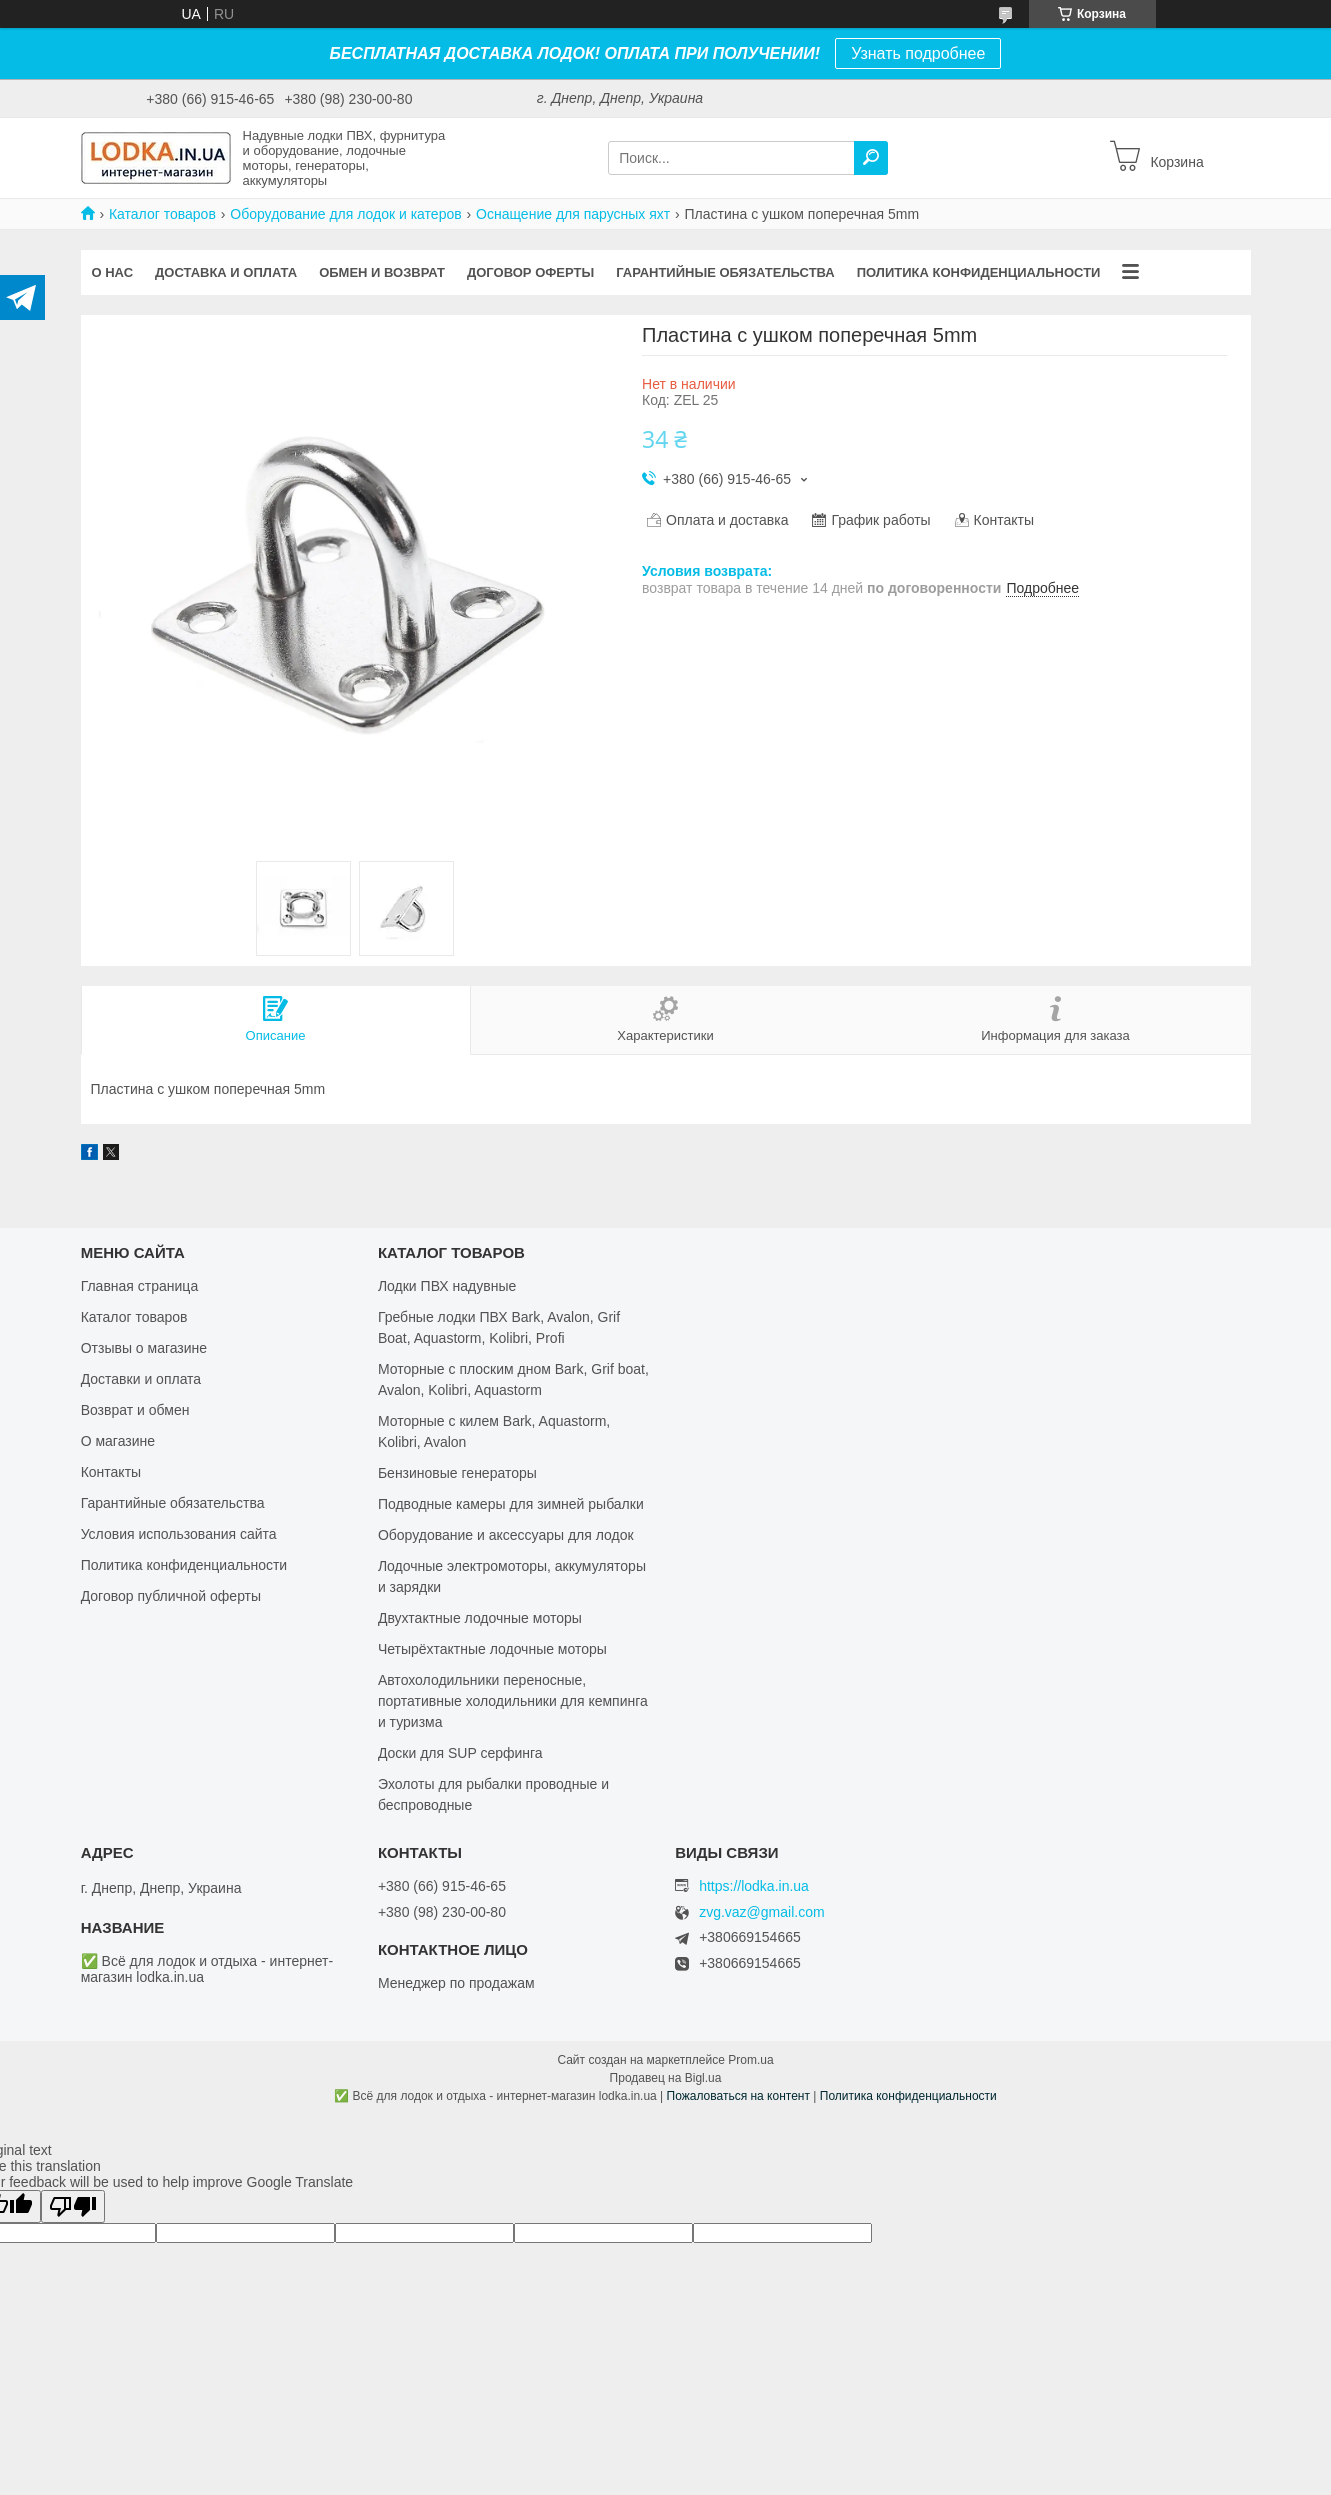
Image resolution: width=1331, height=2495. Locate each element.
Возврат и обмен (135, 1410)
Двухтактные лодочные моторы (480, 1618)
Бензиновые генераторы (457, 1473)
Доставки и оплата (141, 1379)
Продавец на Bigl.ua (666, 2078)
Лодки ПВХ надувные (447, 1286)
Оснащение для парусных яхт (573, 214)
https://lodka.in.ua (754, 1886)
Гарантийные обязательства (725, 272)
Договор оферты (530, 272)
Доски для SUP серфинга (460, 1753)
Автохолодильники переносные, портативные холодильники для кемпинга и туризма (513, 1701)
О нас (113, 272)
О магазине (118, 1441)
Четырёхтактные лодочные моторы (492, 1649)
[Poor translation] (73, 2206)
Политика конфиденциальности (979, 272)
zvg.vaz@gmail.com (761, 1912)
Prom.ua (750, 2060)
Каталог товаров (162, 214)
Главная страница (140, 1286)
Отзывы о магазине (144, 1348)
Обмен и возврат (382, 272)
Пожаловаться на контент (738, 2096)
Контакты (111, 1472)
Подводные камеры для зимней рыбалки (511, 1504)
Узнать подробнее (918, 53)
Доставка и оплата (226, 272)
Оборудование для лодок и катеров (345, 214)
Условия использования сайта (179, 1534)
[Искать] (871, 158)
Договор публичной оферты (171, 1596)
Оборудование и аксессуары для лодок (506, 1535)
